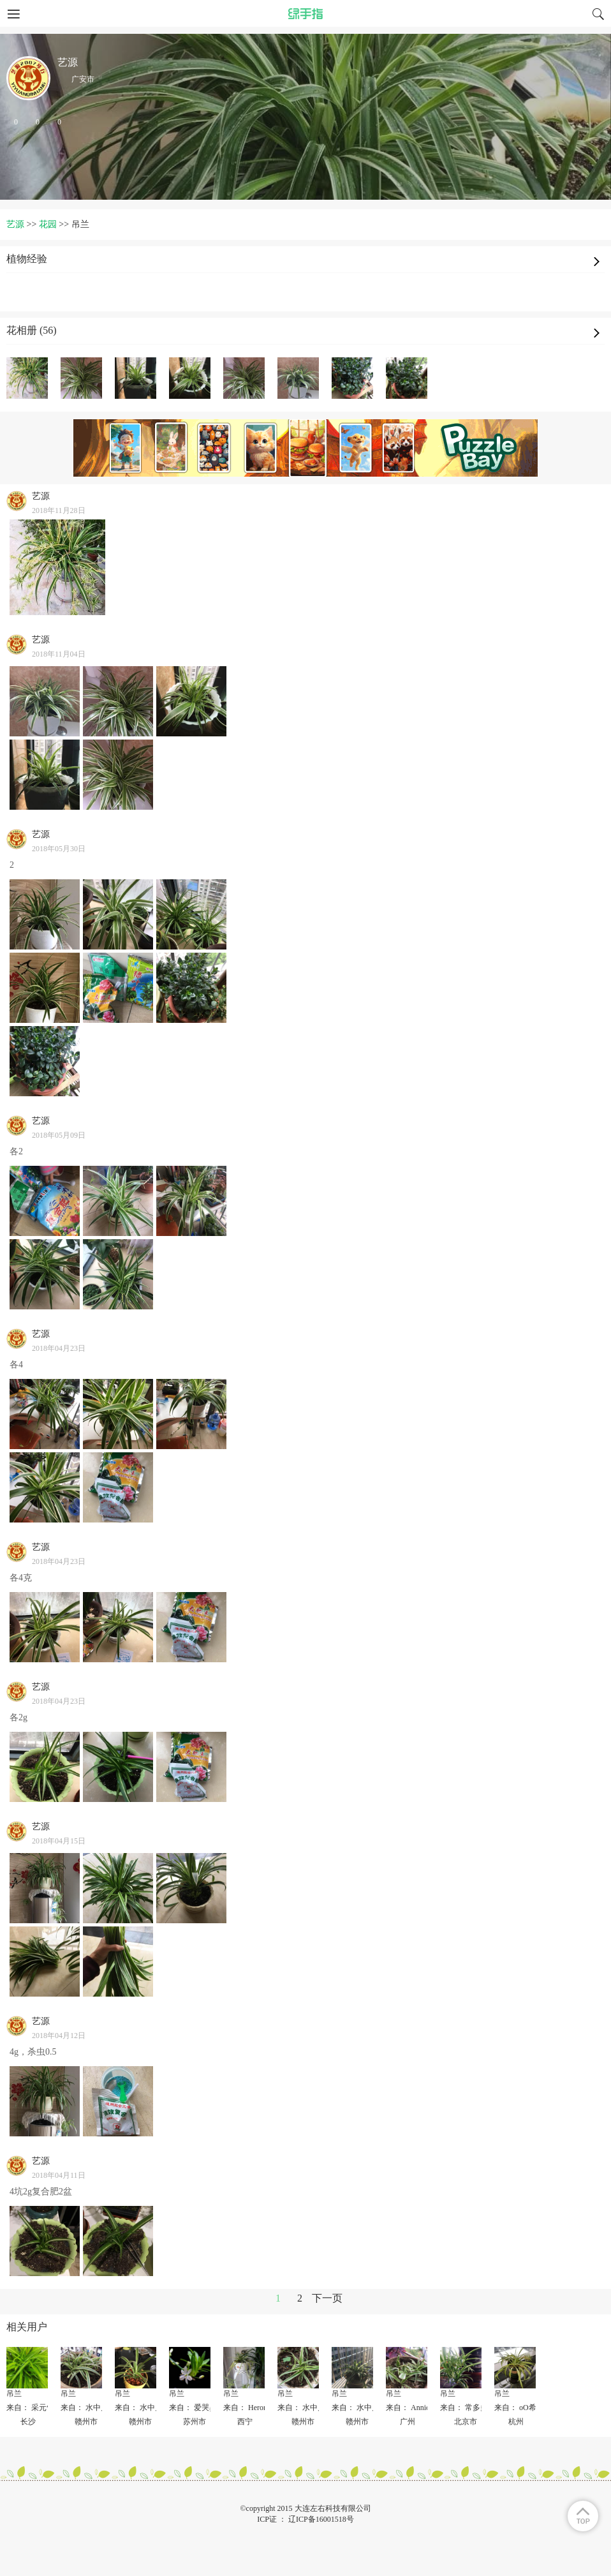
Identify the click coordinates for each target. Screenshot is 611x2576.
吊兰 (14, 2393)
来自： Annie (407, 2407)
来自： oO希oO (519, 2407)
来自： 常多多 (464, 2407)
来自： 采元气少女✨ (42, 2407)
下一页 (327, 2298)
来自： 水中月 (84, 2407)
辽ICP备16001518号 (321, 2519)
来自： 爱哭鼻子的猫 (204, 2407)
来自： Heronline (251, 2407)
